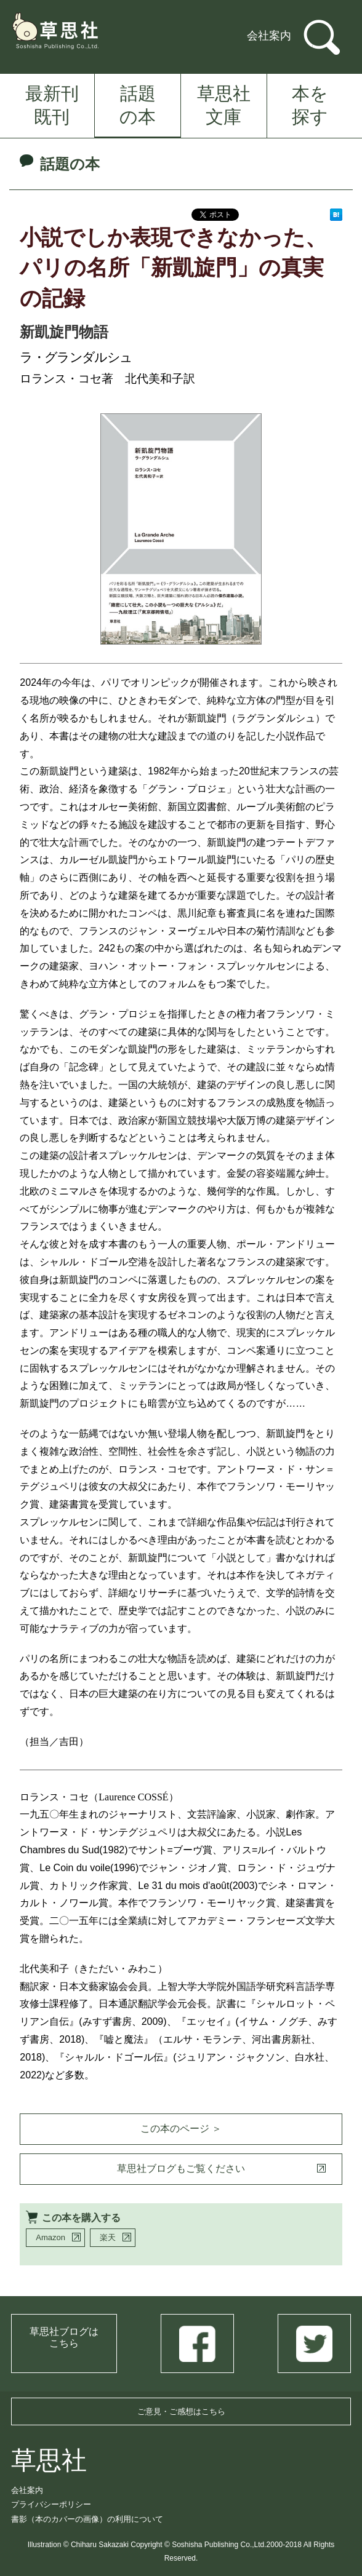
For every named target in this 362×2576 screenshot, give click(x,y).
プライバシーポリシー (51, 2504)
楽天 (108, 2237)
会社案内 (269, 36)
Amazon (50, 2237)
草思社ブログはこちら (64, 2337)
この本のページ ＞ (181, 2128)
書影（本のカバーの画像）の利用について (87, 2519)
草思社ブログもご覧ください (181, 2168)
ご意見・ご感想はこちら (181, 2411)
